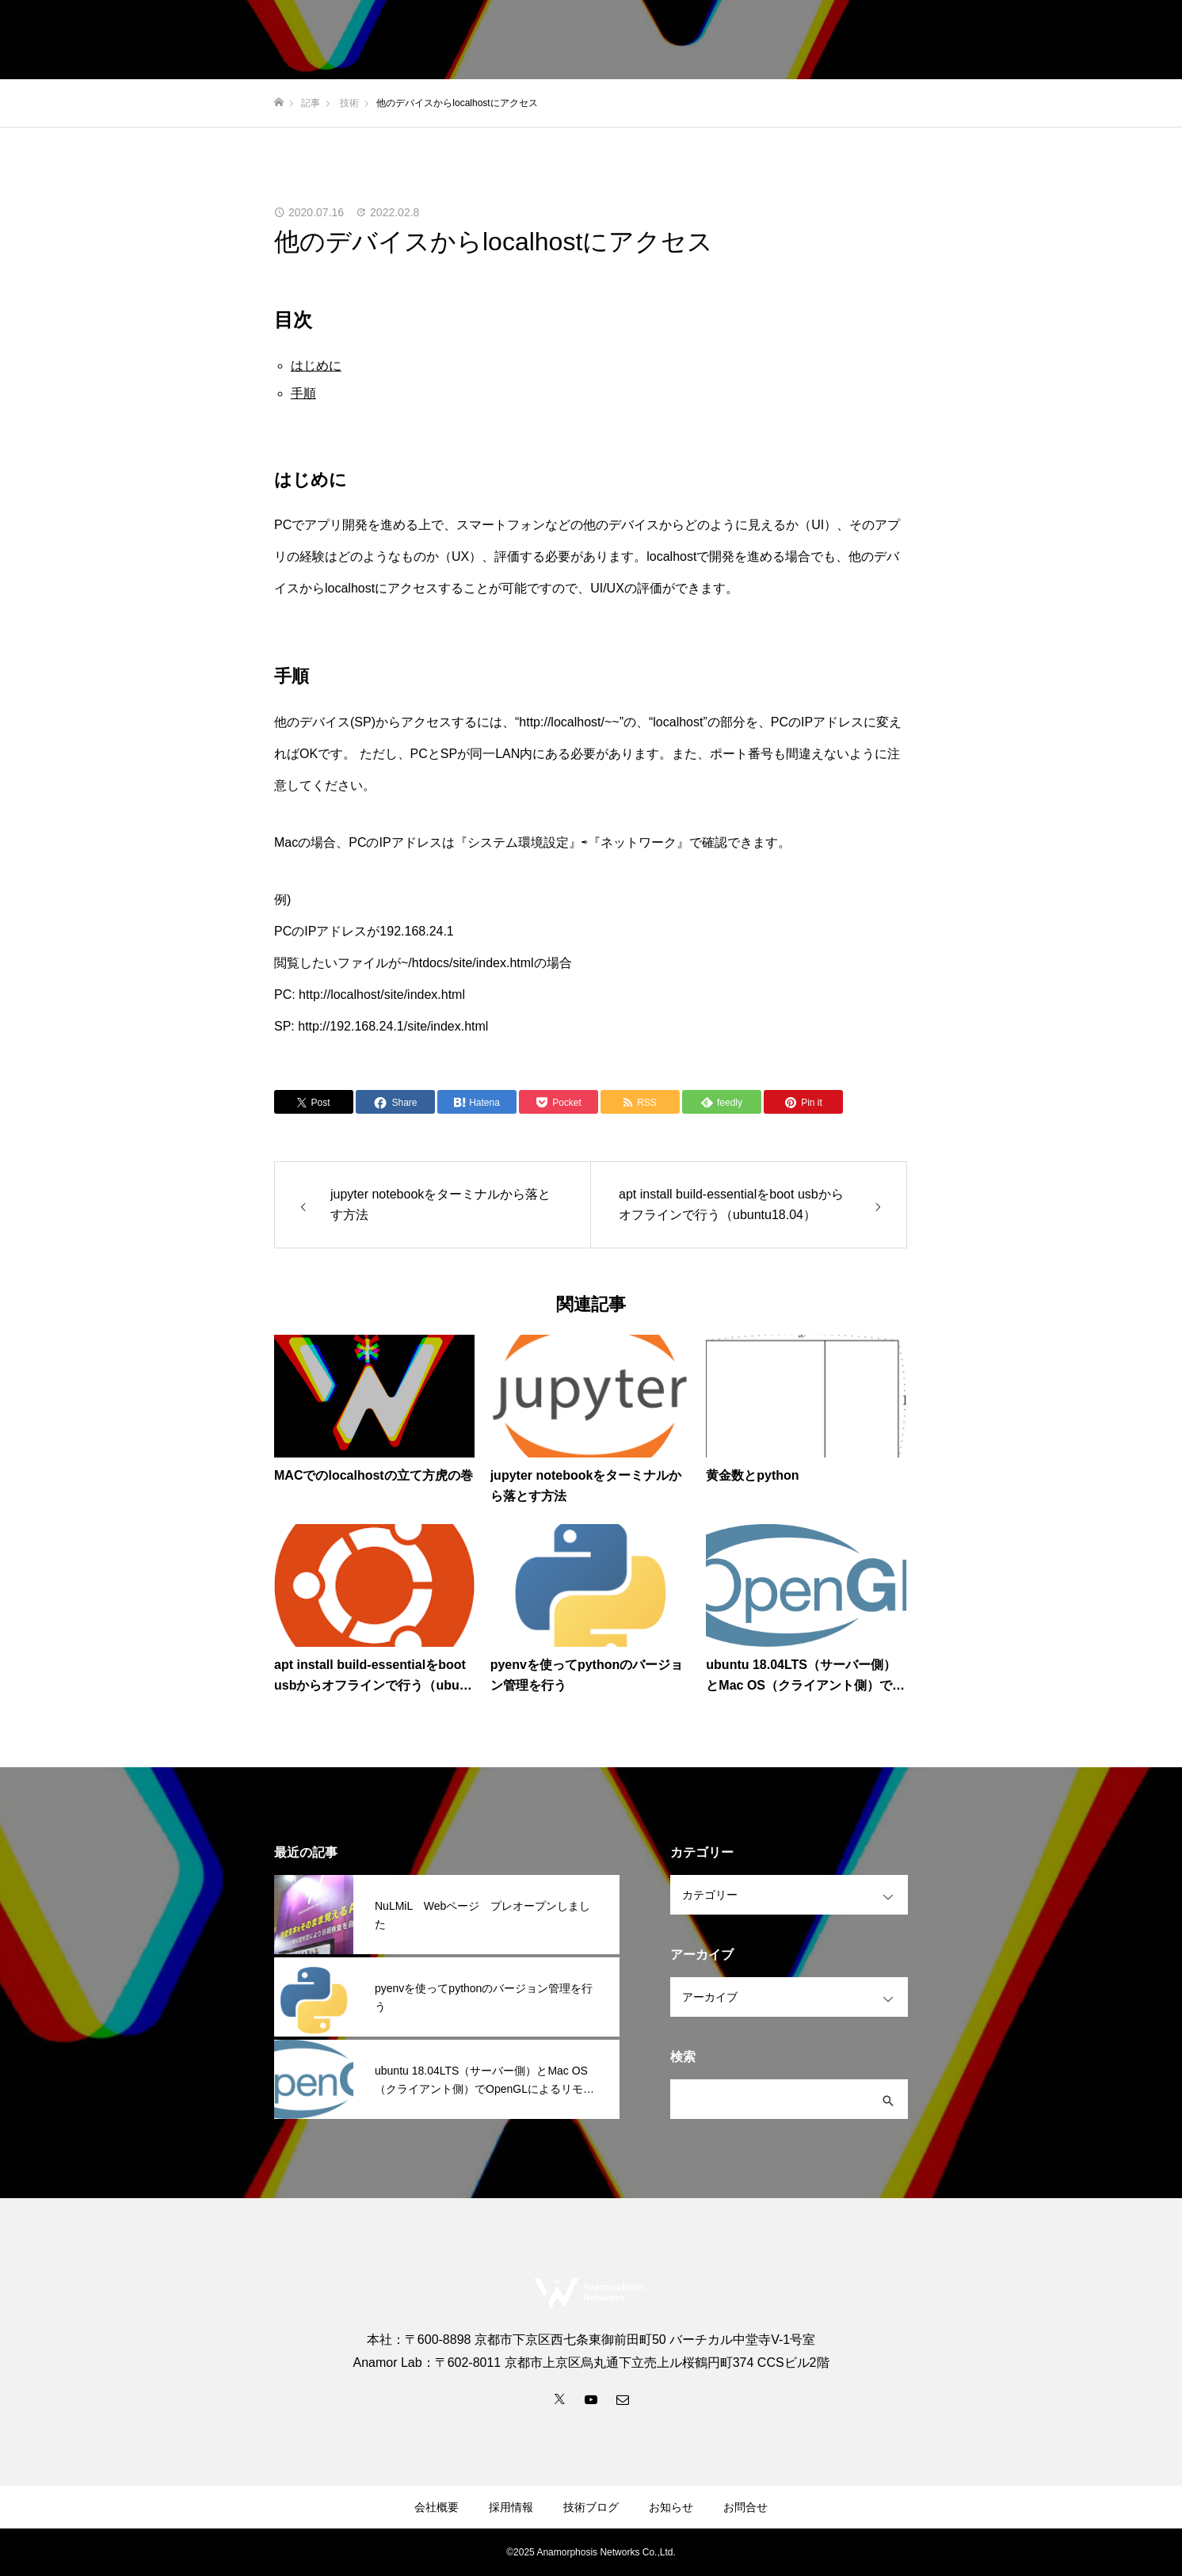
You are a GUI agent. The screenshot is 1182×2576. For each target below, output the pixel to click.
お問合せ (1130, 40)
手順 (303, 393)
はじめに (316, 365)
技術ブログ (1051, 40)
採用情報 (900, 40)
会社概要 (827, 40)
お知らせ (973, 40)
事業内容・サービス (726, 40)
